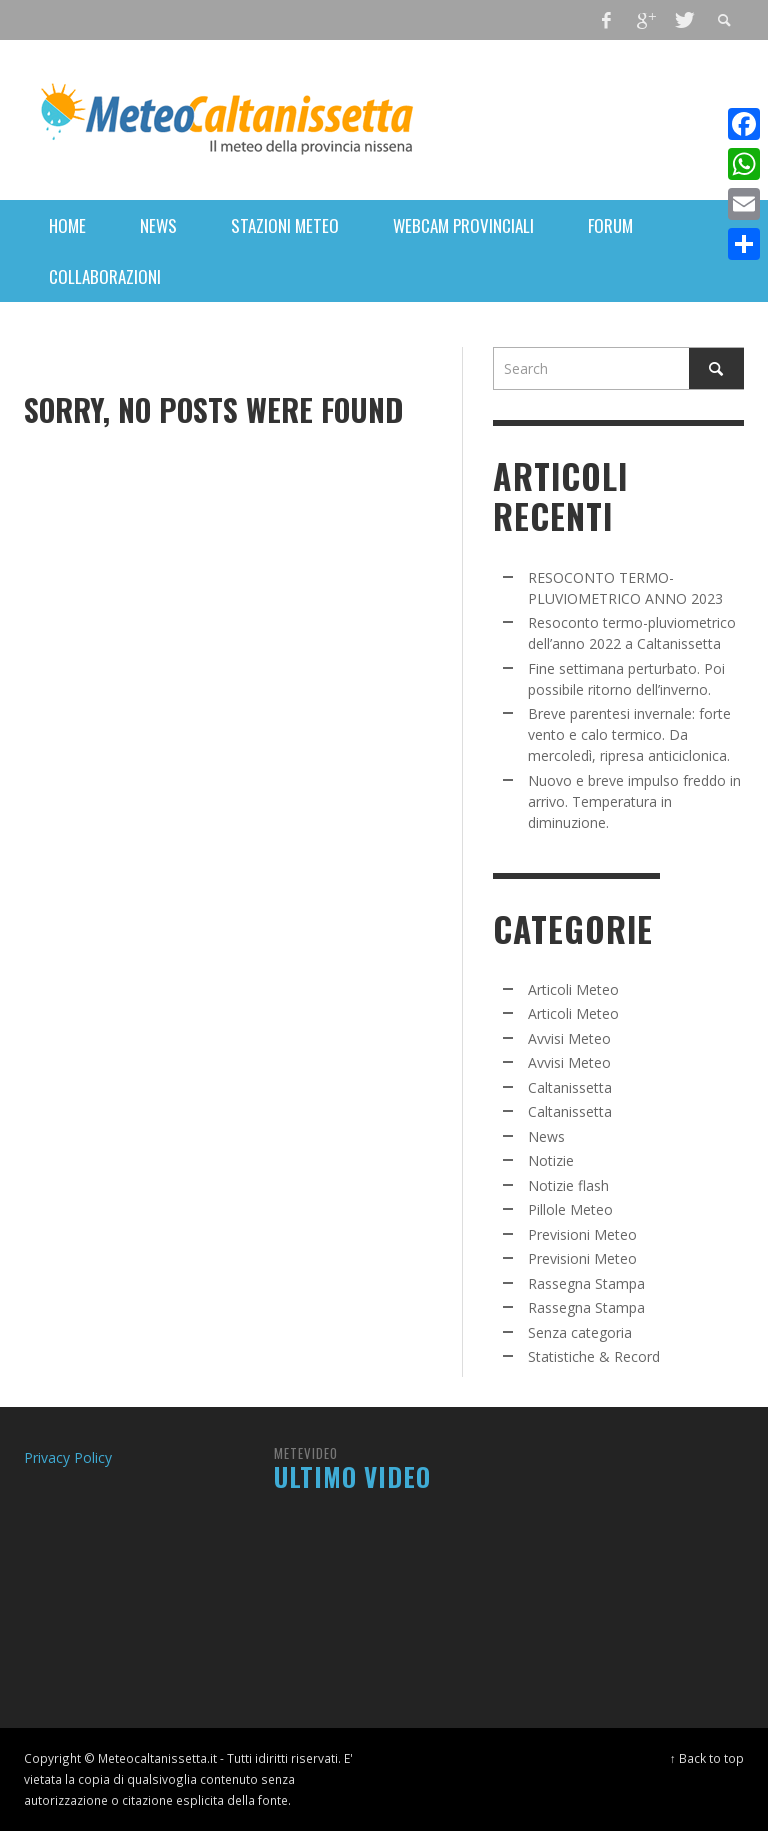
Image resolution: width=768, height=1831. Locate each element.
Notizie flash (568, 1185)
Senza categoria (580, 1332)
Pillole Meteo (570, 1209)
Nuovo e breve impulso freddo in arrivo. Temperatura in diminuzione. (634, 801)
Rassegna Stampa (586, 1283)
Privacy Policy (68, 1457)
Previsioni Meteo (582, 1234)
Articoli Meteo (573, 989)
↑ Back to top (707, 1758)
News (546, 1136)
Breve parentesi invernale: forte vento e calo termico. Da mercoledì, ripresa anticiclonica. (629, 734)
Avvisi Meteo (569, 1038)
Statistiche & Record (594, 1356)
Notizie (551, 1160)
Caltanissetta (570, 1087)
